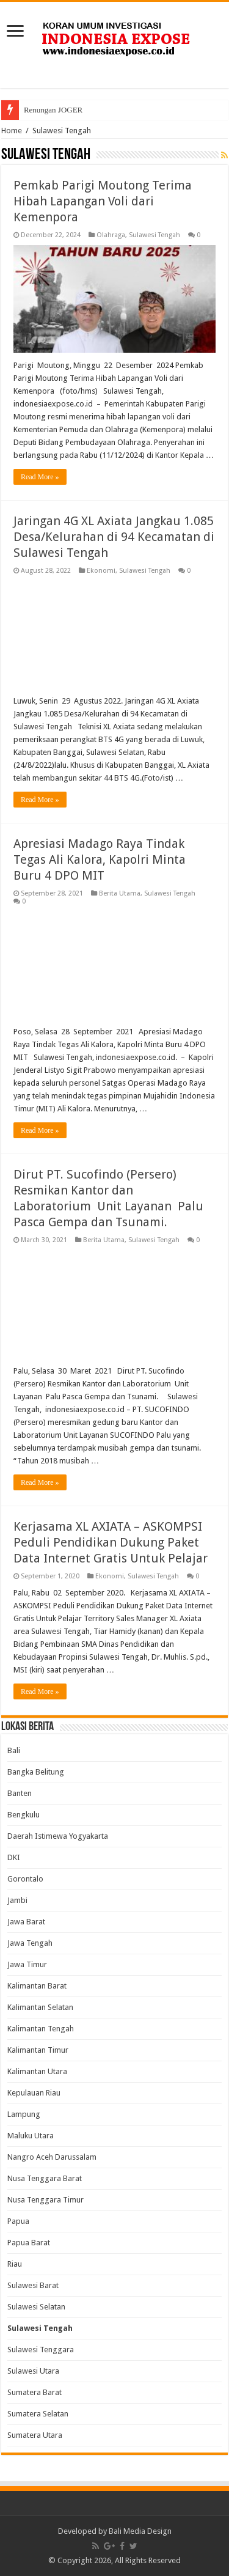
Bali (13, 1750)
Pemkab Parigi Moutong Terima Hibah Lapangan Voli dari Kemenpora (102, 201)
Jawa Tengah (30, 1943)
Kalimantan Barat (37, 1985)
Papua (18, 2221)
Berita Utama (119, 893)
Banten (19, 1793)
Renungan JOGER (53, 109)
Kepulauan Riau (33, 2092)
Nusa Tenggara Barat (44, 2178)
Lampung (23, 2114)
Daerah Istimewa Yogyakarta (57, 1836)
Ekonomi (101, 571)
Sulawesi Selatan (36, 2306)
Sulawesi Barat (33, 2285)
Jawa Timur (27, 1964)
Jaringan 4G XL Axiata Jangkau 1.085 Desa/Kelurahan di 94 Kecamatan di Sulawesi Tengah (113, 536)
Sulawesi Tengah (154, 235)
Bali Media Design (140, 2531)
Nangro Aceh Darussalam (51, 2157)
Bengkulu (23, 1814)
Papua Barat (28, 2242)
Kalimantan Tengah (40, 2028)
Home (11, 130)
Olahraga (110, 235)
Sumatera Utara (34, 2435)
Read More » (40, 477)
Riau (14, 2264)
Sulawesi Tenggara (40, 2349)
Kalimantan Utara (37, 2071)
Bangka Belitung (35, 1771)
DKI (13, 1857)
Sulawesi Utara (33, 2370)
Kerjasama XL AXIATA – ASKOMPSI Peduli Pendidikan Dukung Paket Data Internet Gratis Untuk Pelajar (110, 1542)
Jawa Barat (26, 1921)
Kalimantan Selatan (40, 2007)
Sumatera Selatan (37, 2413)
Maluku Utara (30, 2135)
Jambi (17, 1900)
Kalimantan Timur (37, 2050)
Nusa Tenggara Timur (45, 2199)
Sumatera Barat (34, 2392)
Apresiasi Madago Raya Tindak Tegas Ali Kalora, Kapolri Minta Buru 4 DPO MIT (99, 859)
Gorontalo (25, 1878)
